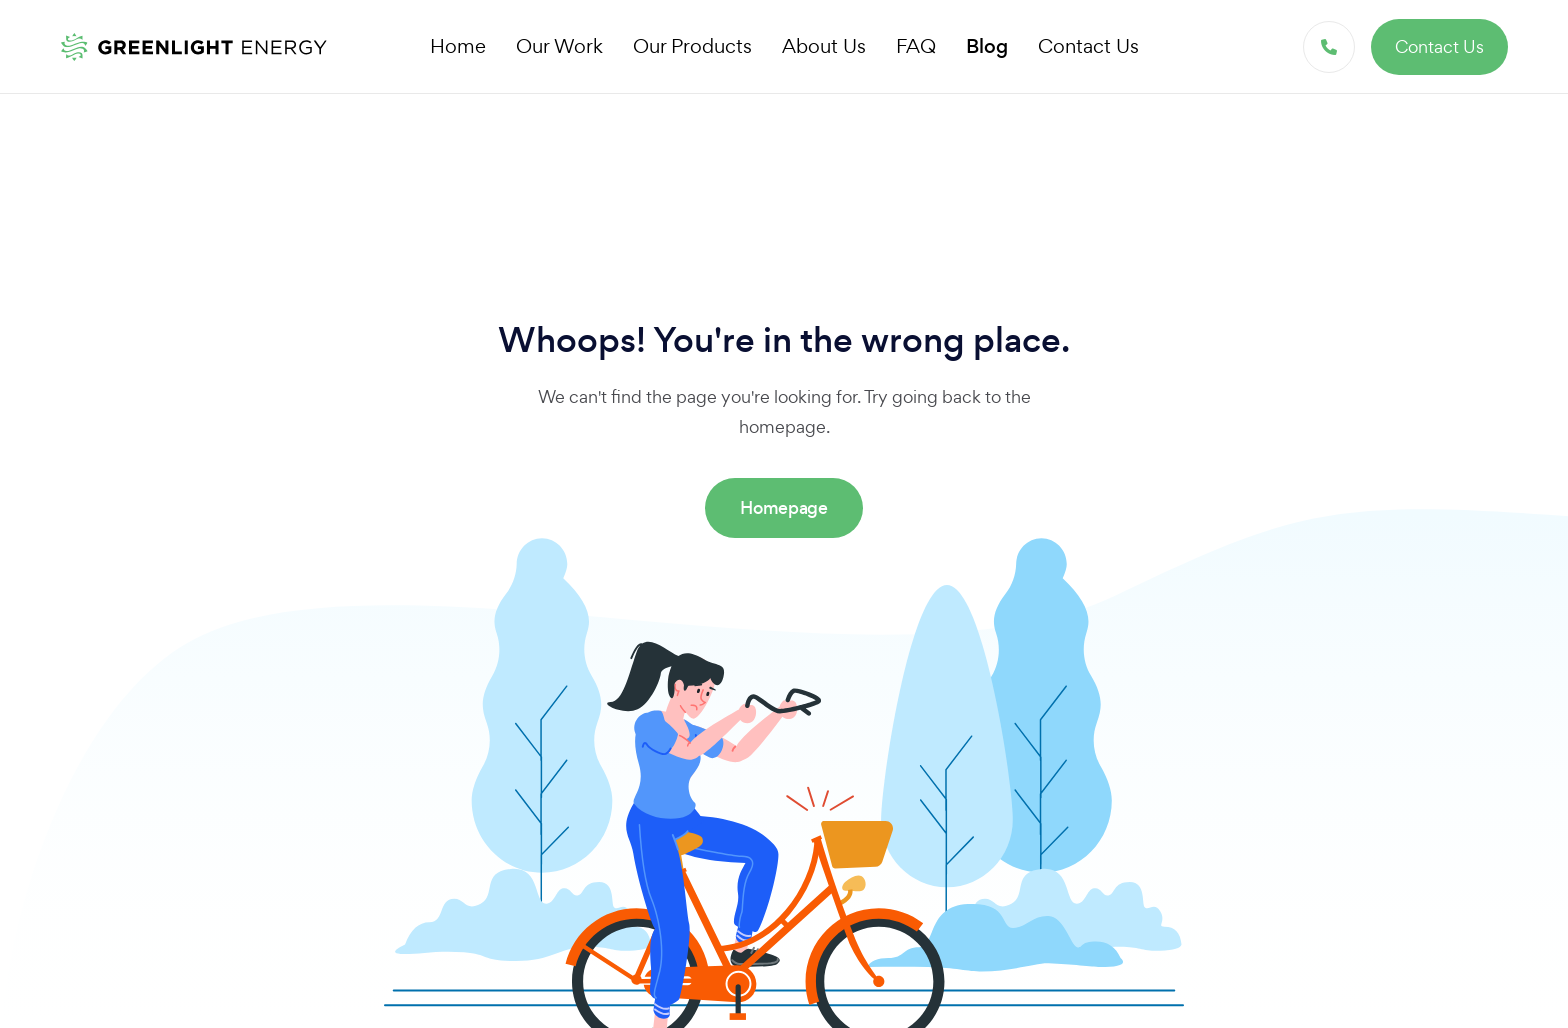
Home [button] (458, 46)
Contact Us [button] (1088, 46)
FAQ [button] (916, 46)
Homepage (783, 508)
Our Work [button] (559, 46)
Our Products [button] (692, 46)
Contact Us (1439, 46)
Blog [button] (987, 46)
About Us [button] (824, 46)
